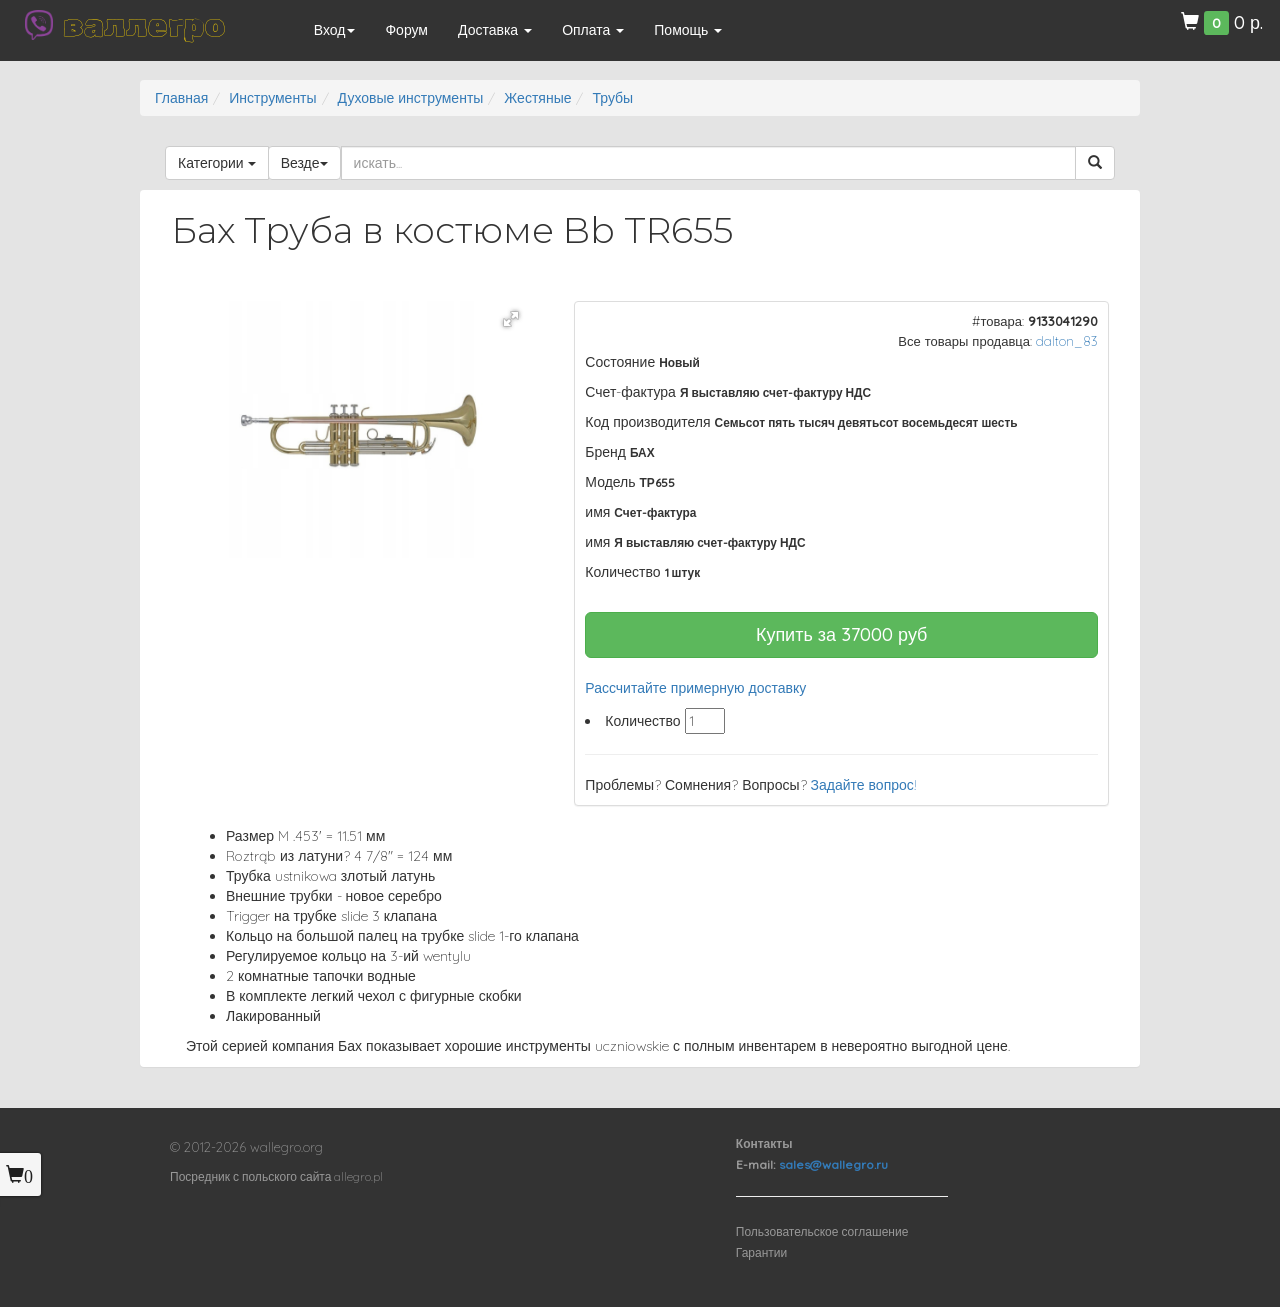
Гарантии (761, 1252)
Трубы (612, 98)
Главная (181, 98)
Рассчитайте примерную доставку (695, 688)
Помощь (688, 30)
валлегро (144, 25)
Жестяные (537, 98)
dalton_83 (1067, 341)
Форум (406, 30)
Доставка (495, 30)
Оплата (593, 30)
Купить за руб (842, 634)
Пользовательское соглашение (822, 1231)
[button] (511, 319)
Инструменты (272, 98)
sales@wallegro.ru (833, 1164)
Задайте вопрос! (864, 785)
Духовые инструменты (411, 98)
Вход (335, 30)
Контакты (764, 1143)
